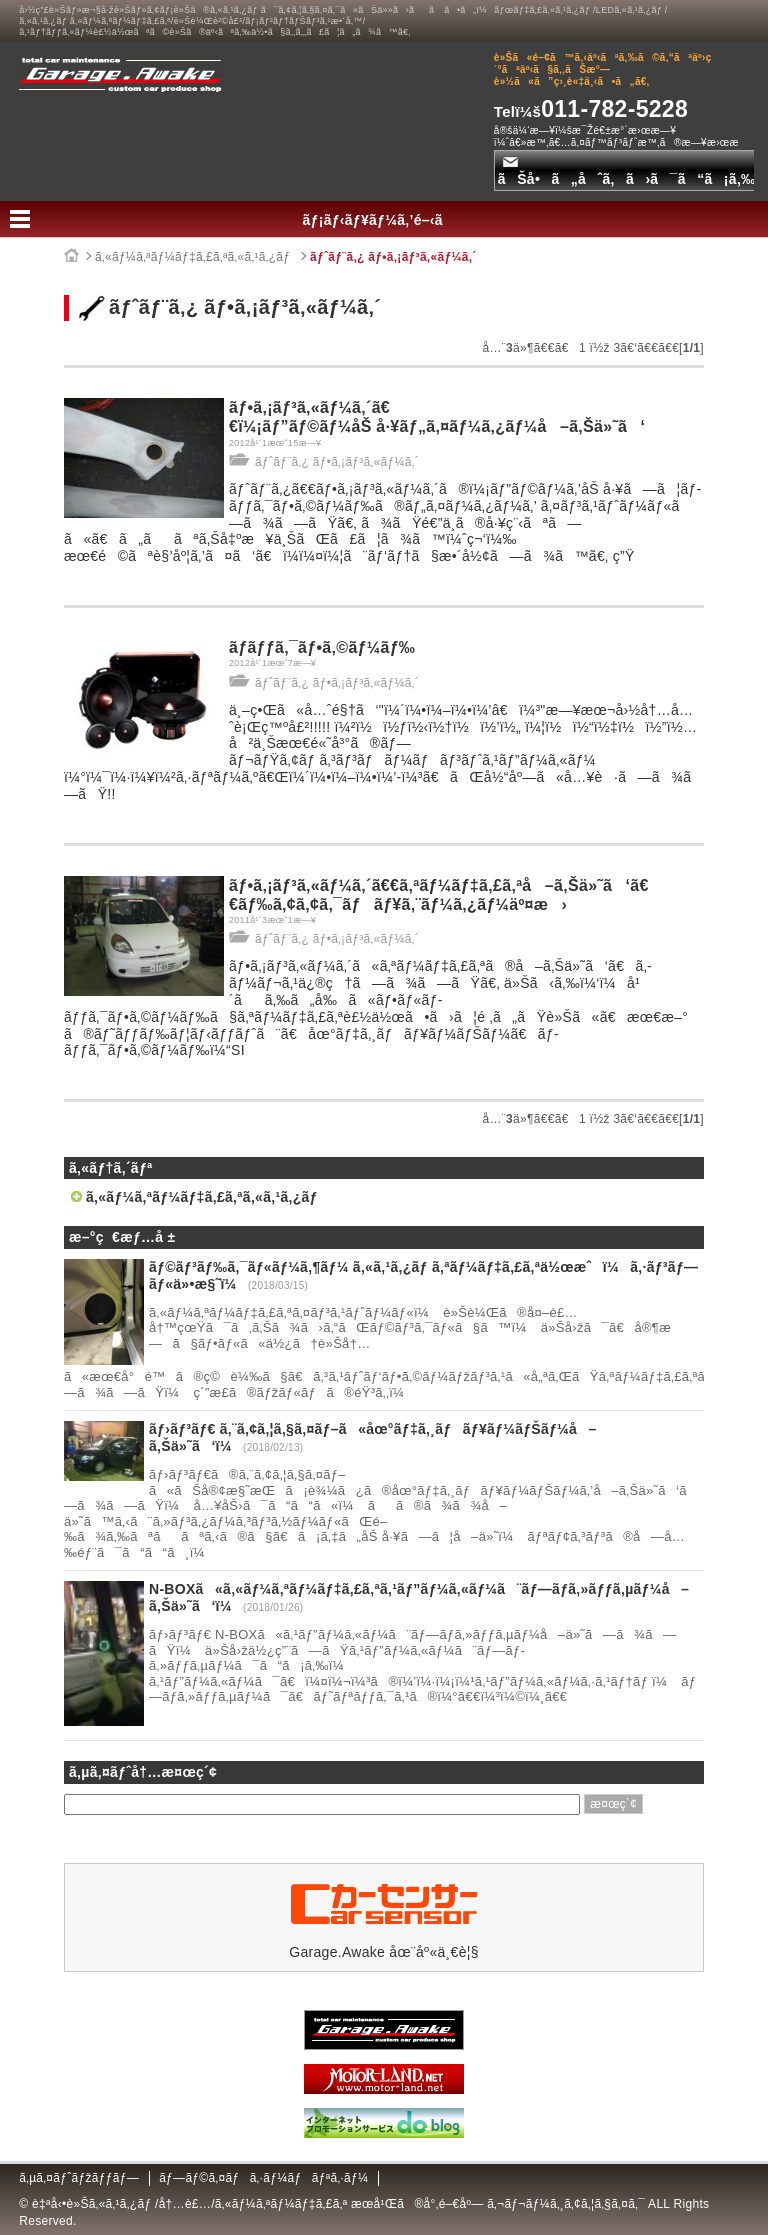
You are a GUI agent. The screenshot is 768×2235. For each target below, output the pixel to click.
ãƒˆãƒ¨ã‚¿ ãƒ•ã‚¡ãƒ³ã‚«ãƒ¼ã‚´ (393, 257)
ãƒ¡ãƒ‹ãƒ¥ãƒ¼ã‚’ (384, 220)
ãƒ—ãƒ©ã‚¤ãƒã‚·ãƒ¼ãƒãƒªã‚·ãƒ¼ (263, 2178)
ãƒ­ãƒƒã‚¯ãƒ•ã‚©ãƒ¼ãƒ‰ (322, 647)
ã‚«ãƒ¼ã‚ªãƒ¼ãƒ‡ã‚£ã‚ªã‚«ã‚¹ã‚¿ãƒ (194, 257)
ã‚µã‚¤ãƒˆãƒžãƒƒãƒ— (79, 2178)
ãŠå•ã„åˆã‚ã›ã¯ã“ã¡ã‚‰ (627, 172)
